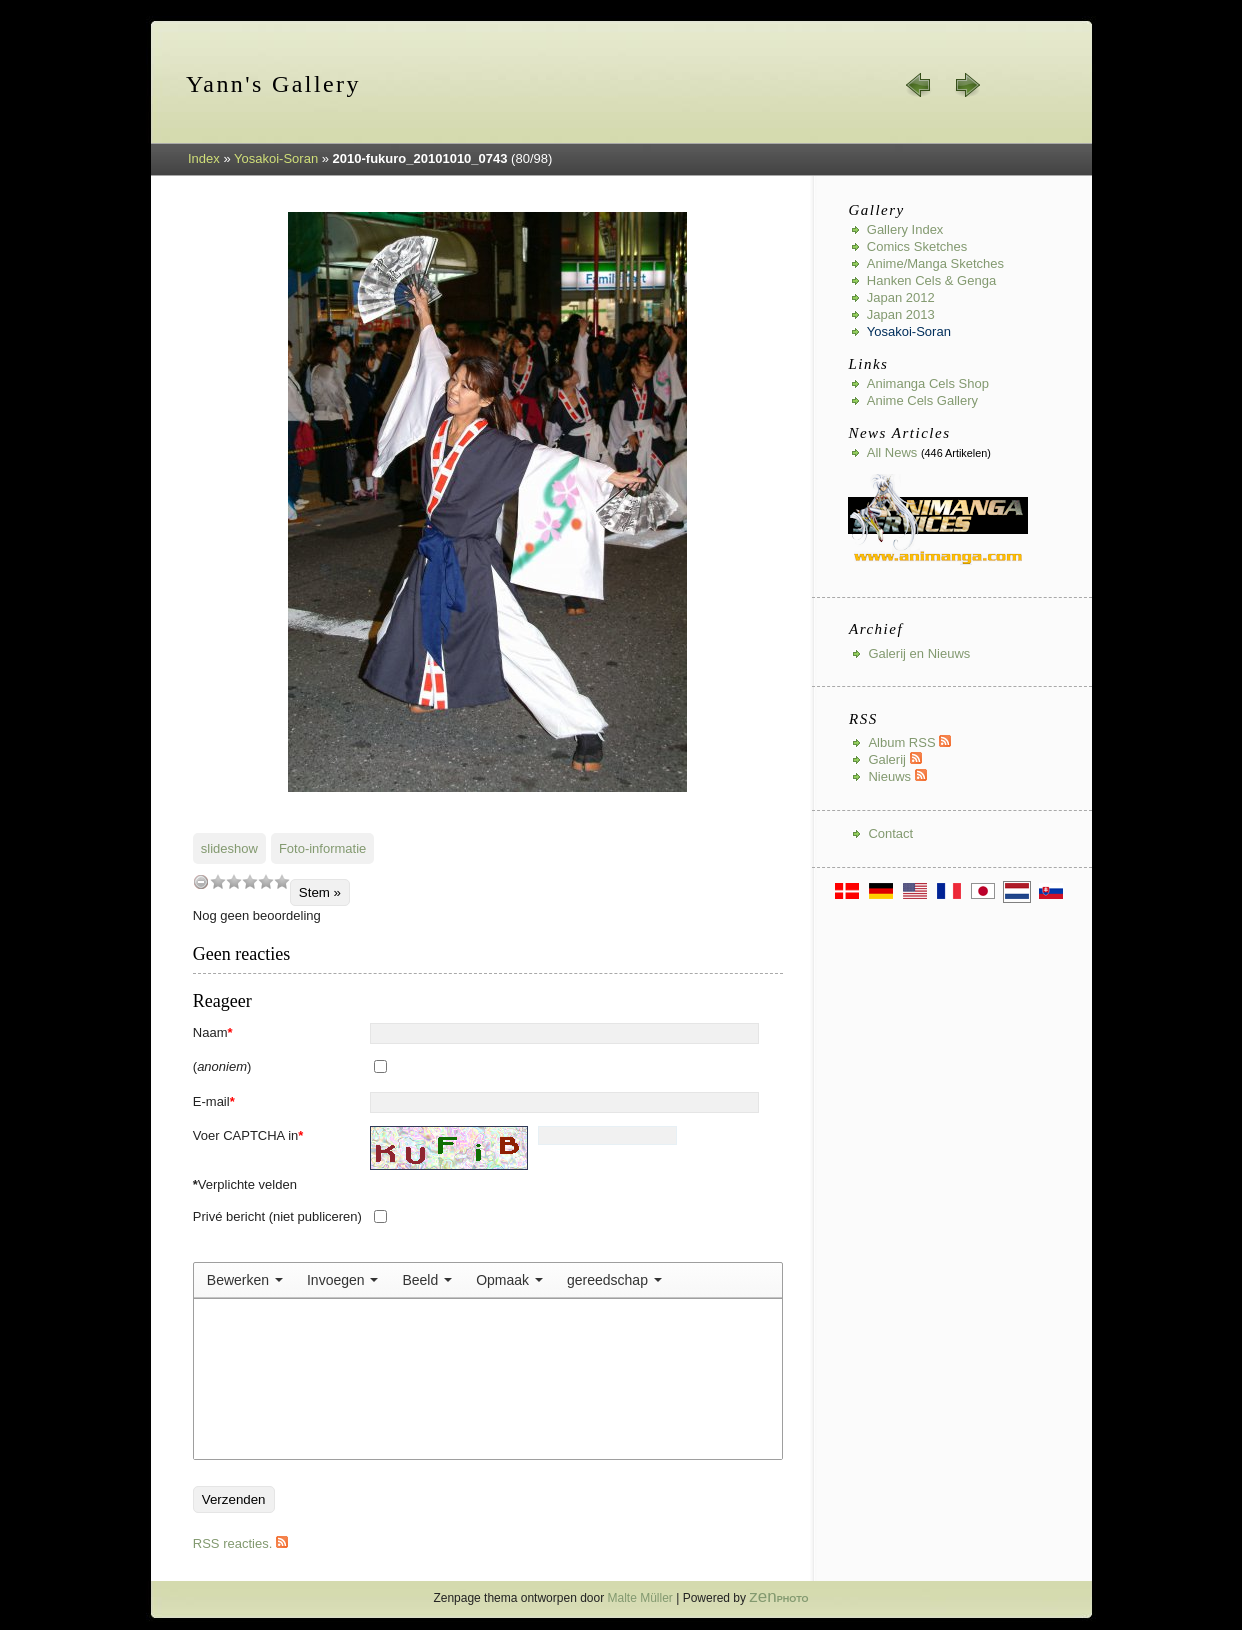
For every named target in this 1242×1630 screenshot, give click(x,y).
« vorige (919, 85)
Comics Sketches (917, 246)
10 (282, 881)
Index (204, 158)
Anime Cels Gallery (922, 400)
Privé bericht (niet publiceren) (277, 1216)
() (222, 1066)
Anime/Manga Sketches (935, 263)
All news (892, 452)
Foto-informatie (322, 848)
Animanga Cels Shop (928, 383)
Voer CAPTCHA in (248, 1135)
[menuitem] (245, 1280)
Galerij (894, 759)
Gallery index (905, 229)
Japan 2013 (901, 314)
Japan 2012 (901, 297)
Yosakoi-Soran (276, 158)
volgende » (967, 85)
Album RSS (909, 742)
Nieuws (897, 776)
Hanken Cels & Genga (931, 280)
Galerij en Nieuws (919, 653)
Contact (890, 833)
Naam (213, 1032)
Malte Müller (640, 1598)
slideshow (229, 848)
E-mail (214, 1101)
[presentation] (245, 1280)
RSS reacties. (240, 1543)
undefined (201, 881)
